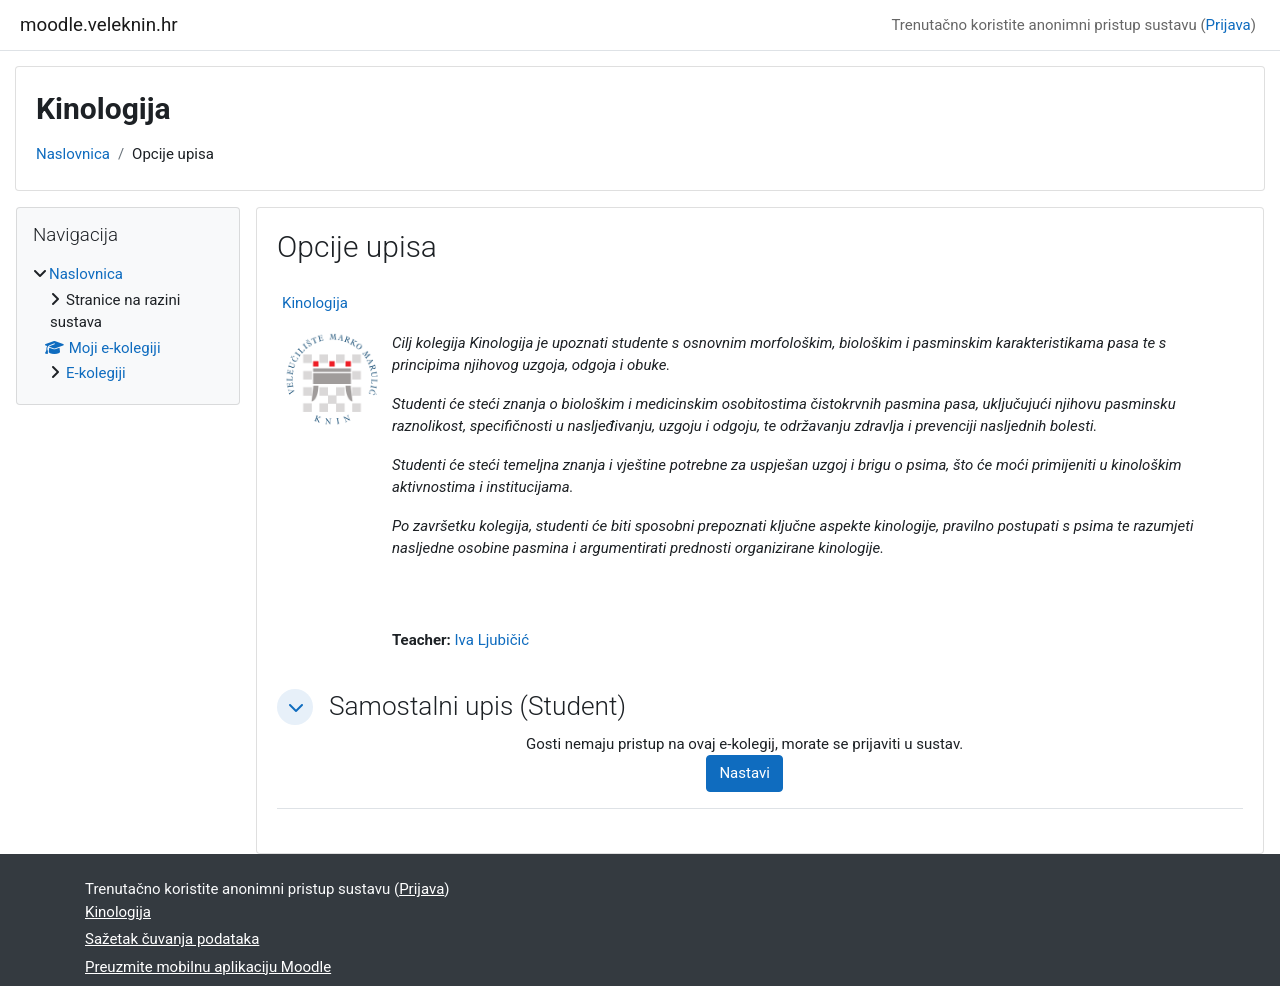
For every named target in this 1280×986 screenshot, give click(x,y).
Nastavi (744, 773)
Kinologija (315, 303)
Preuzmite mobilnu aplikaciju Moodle (208, 967)
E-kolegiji (96, 373)
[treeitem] (128, 324)
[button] (295, 707)
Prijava (1228, 25)
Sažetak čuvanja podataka (172, 939)
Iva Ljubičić (492, 640)
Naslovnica (73, 154)
